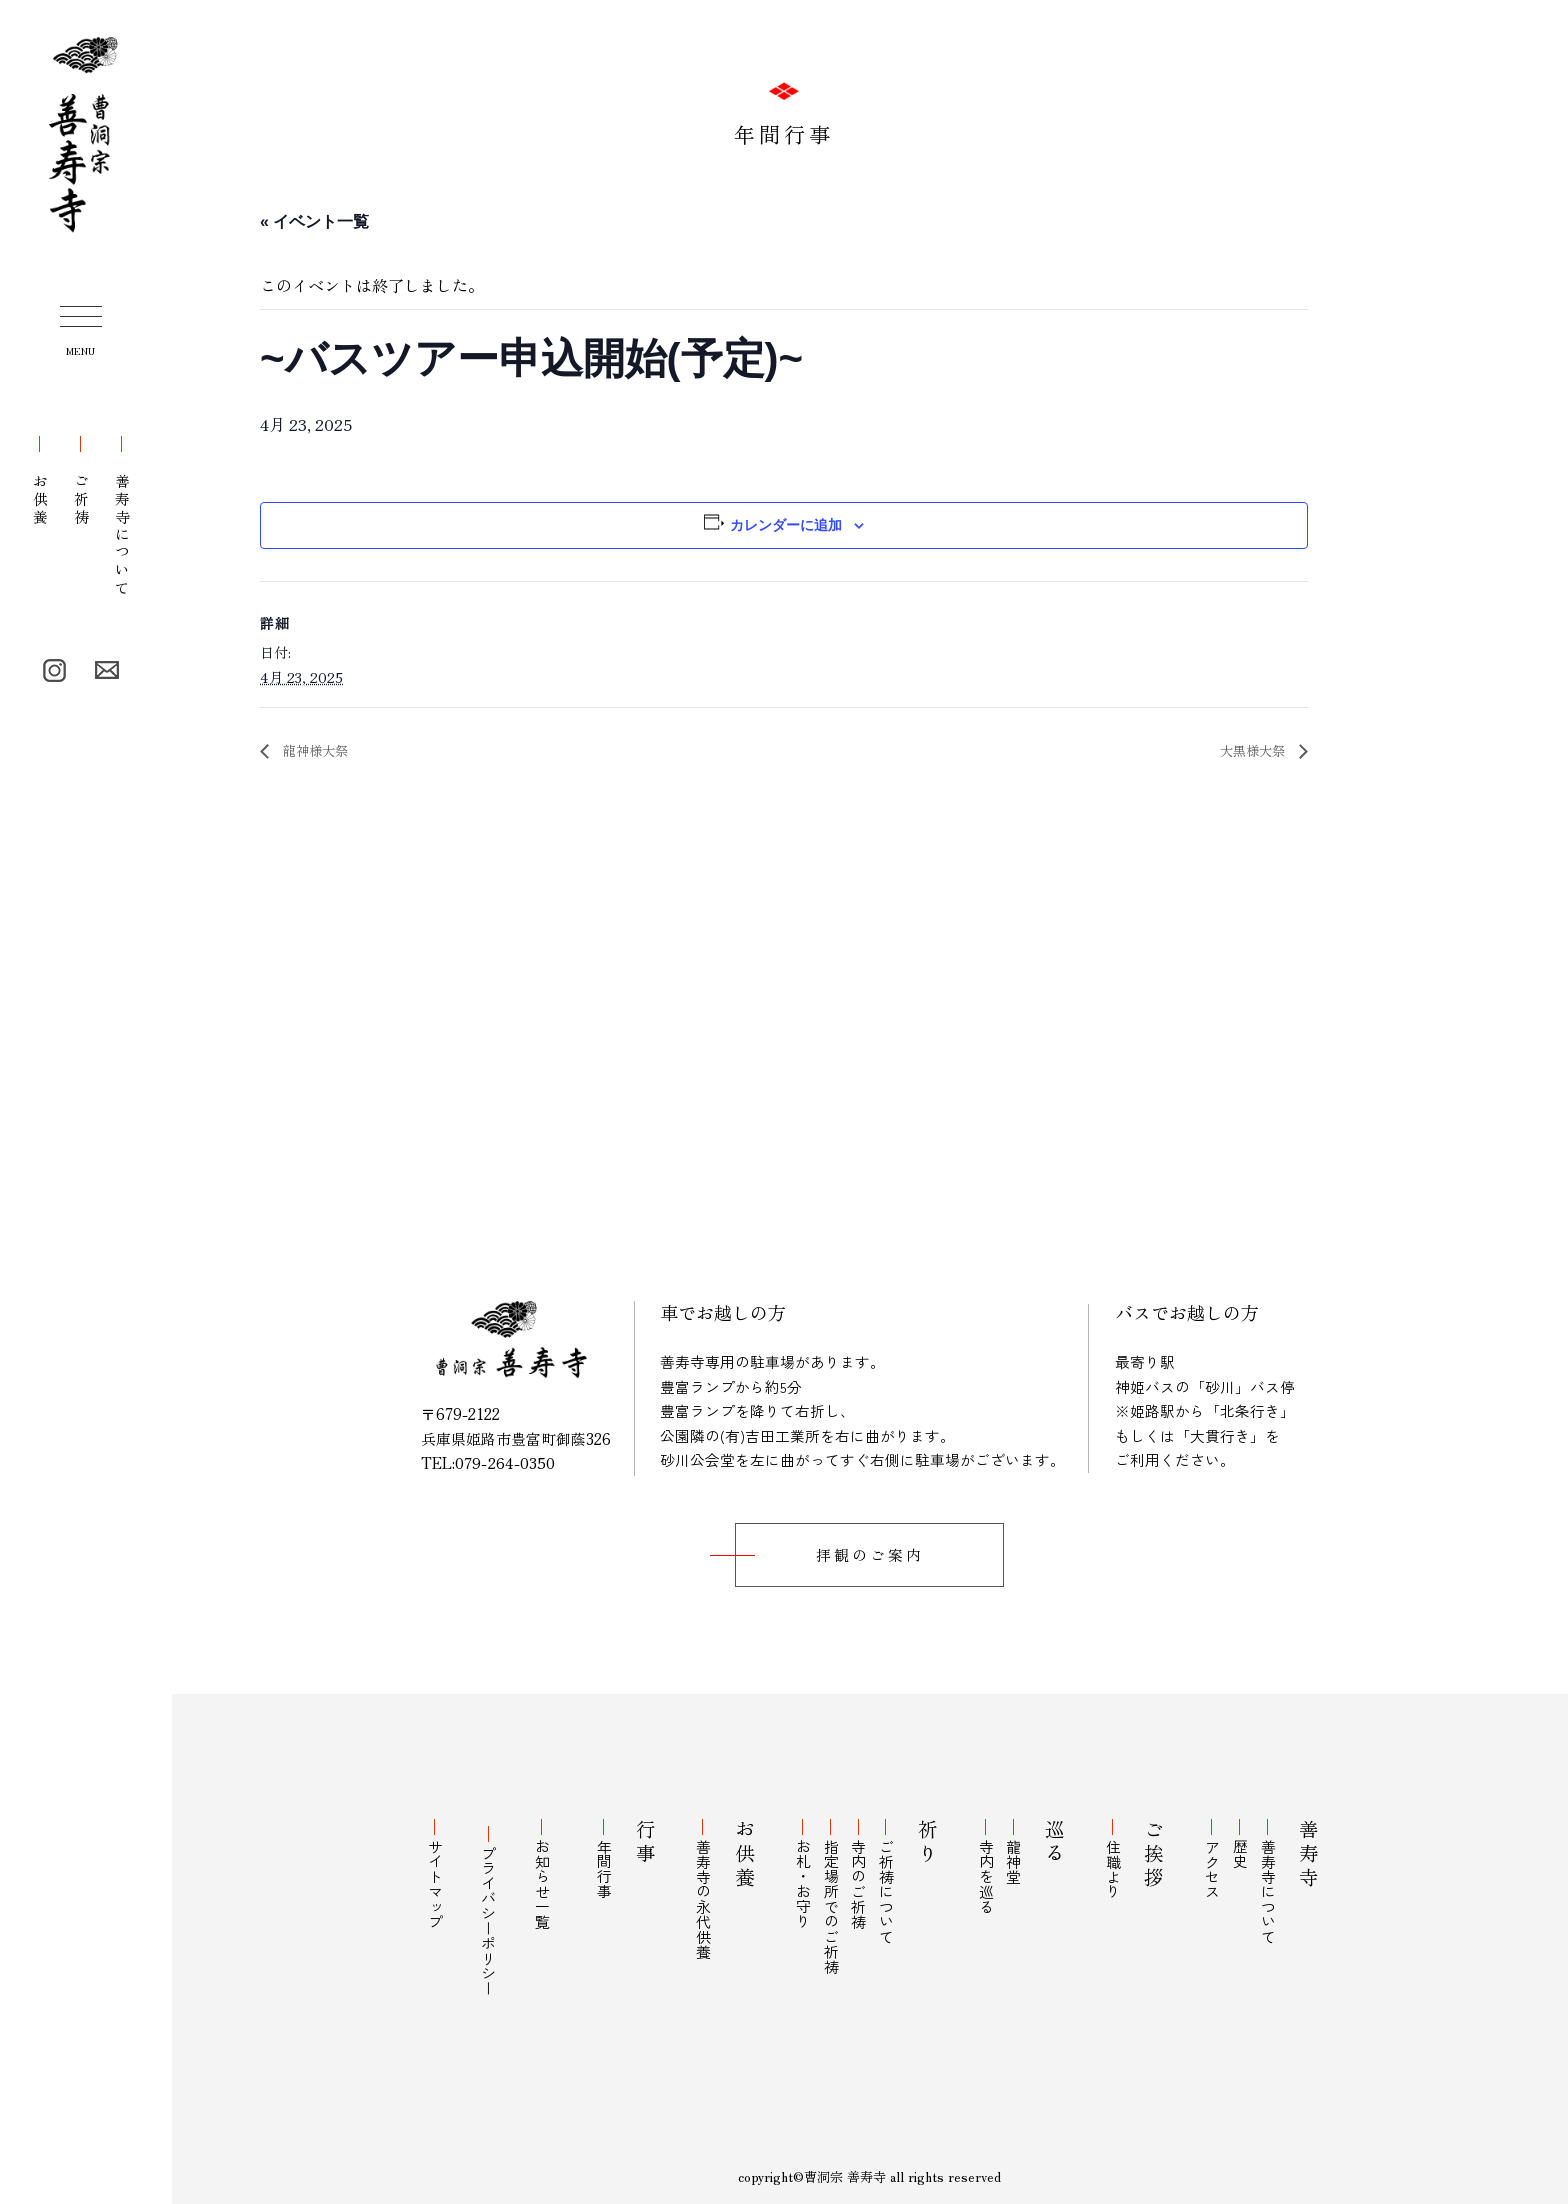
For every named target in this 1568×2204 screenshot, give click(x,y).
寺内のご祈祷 (864, 1876)
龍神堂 (1014, 1853)
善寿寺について (122, 517)
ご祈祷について (887, 1883)
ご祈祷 (81, 481)
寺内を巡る (992, 1868)
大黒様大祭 (1247, 751)
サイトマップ (432, 1876)
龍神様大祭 (321, 751)
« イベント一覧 (314, 221)
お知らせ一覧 (540, 1876)
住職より (1120, 1861)
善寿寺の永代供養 (713, 1891)
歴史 (1247, 1846)
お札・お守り (818, 1876)
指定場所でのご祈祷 (841, 1898)
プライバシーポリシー (486, 1906)
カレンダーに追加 (786, 525)
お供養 (40, 481)
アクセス (1225, 1861)
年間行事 (608, 1861)
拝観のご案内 (870, 1556)
